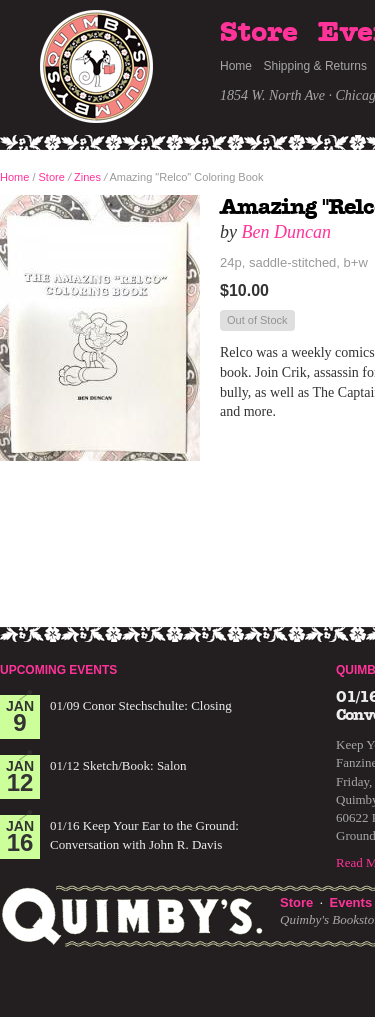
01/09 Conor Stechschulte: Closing (141, 705)
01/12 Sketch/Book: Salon (118, 765)
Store (259, 33)
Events (350, 902)
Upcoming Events (58, 670)
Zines (87, 177)
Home (236, 66)
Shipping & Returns (315, 66)
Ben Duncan (286, 232)
